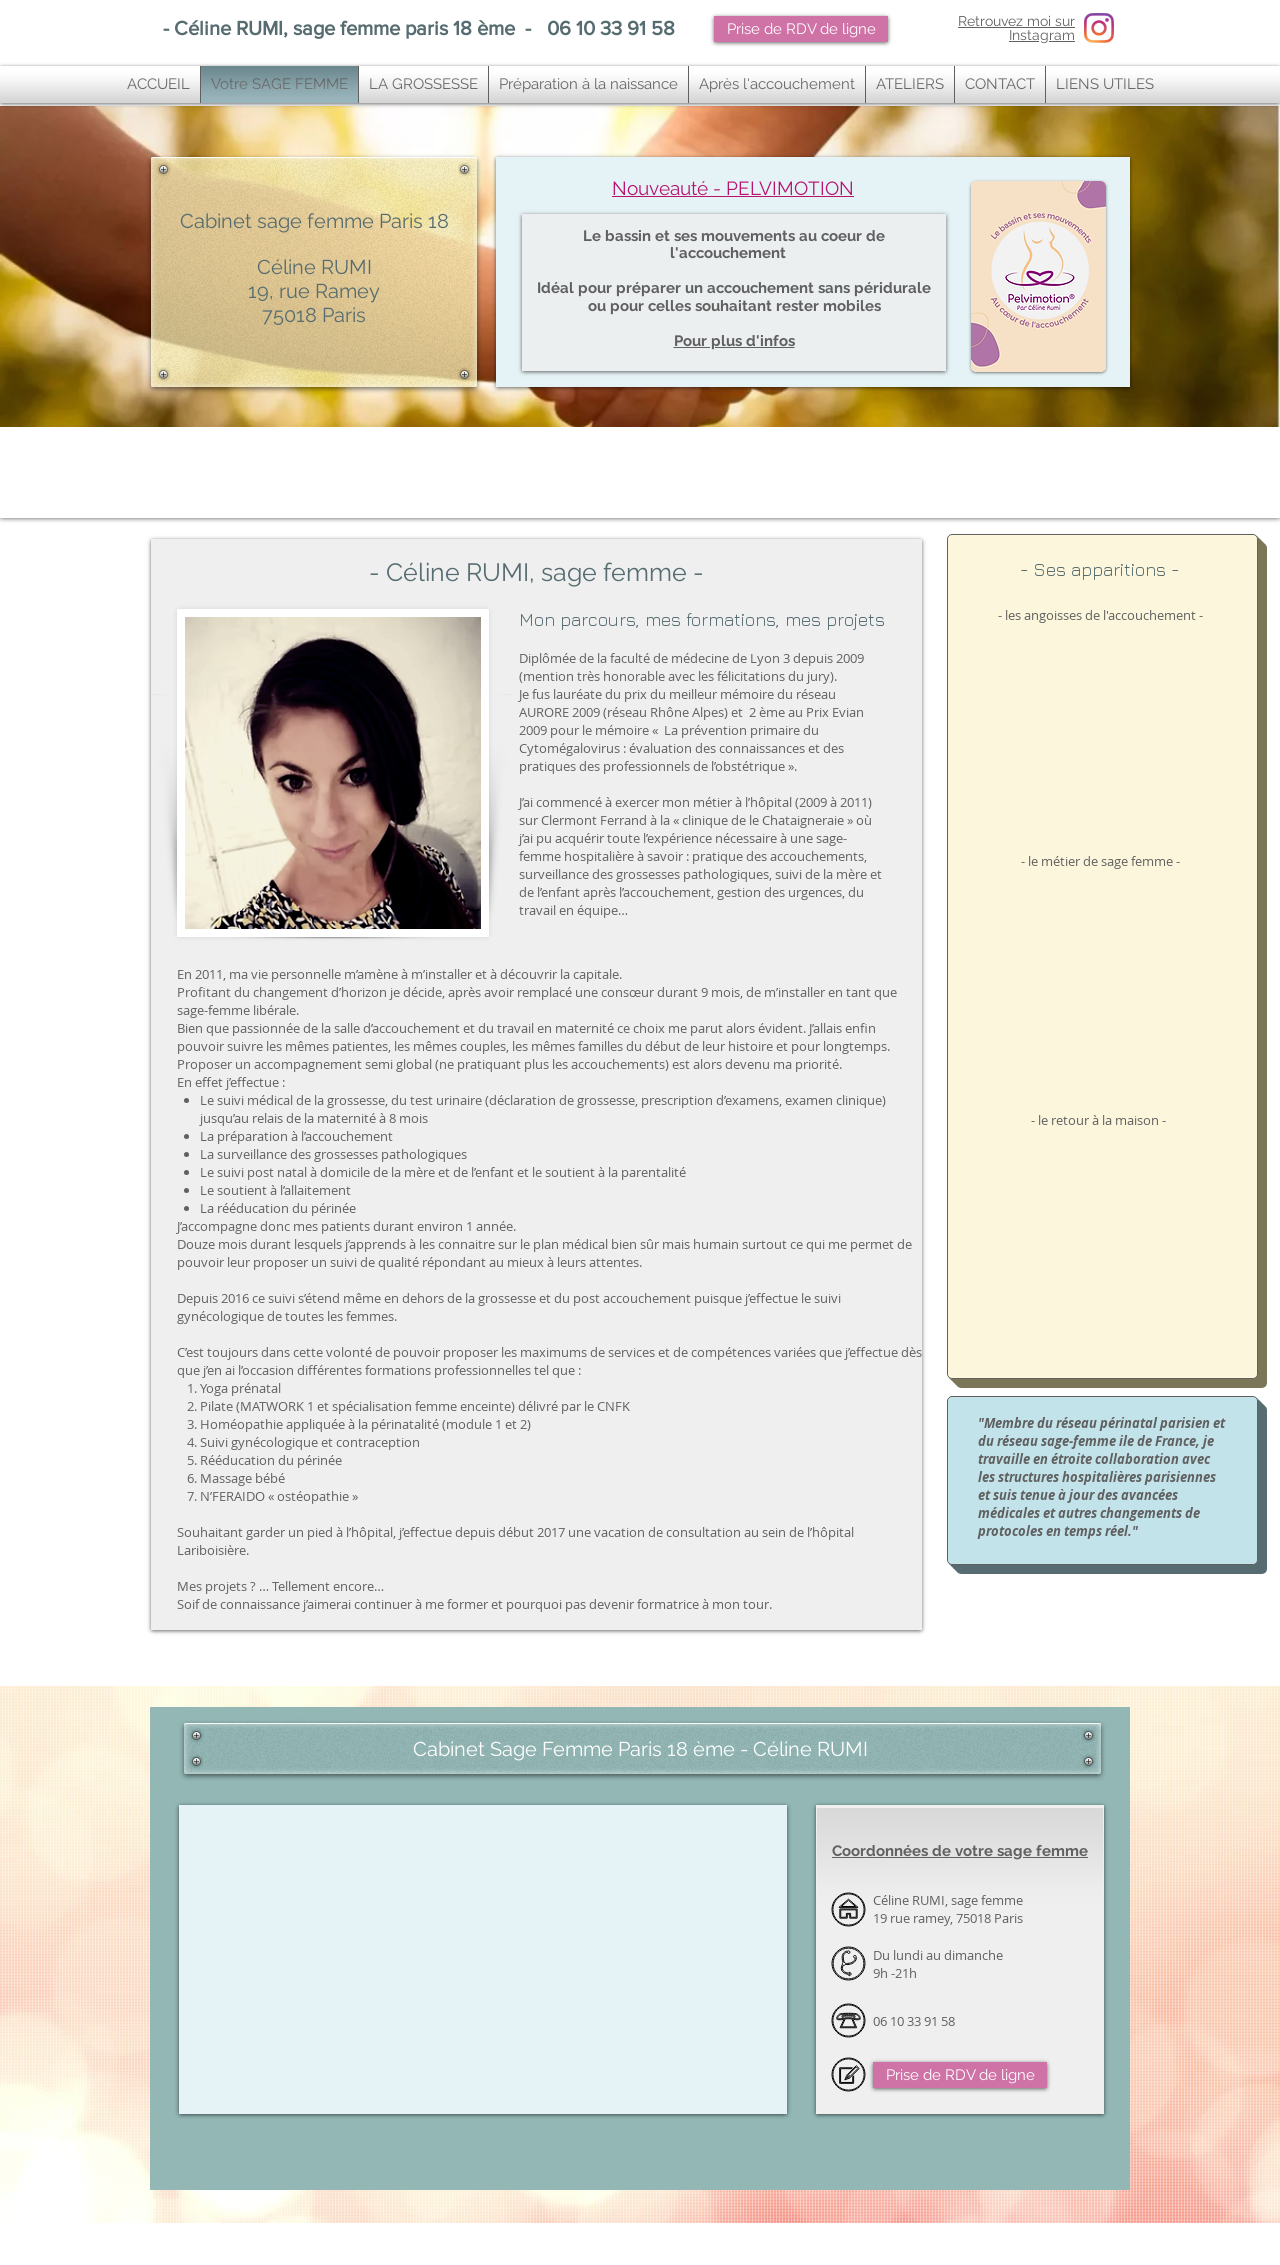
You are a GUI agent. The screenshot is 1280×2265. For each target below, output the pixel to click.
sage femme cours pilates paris (676, 2261)
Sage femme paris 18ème (900, 2172)
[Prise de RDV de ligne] (801, 29)
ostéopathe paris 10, (318, 2245)
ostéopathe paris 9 (949, 2245)
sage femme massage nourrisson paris (783, 2261)
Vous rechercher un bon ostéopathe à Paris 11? (596, 2245)
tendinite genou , (301, 2253)
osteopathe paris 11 (746, 2245)
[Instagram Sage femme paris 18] (1099, 28)
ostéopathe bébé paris (1091, 2237)
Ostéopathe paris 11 (490, 2245)
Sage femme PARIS (618, 2172)
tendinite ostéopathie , (242, 2253)
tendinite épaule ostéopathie (369, 2253)
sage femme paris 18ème (299, 2237)
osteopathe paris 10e (378, 2245)
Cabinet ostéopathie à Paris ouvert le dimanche (475, 1722)
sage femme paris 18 (179, 2237)
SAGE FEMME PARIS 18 (350, 2172)
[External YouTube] (1100, 724)
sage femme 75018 (426, 2237)
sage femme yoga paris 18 (491, 2237)
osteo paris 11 (691, 2245)
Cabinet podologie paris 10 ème (201, 2261)
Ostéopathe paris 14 (285, 2261)
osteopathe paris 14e (346, 2261)
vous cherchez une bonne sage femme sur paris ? (787, 2237)
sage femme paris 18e (367, 2237)
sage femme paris (236, 2237)
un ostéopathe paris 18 (1023, 2237)
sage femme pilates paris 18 (673, 2237)
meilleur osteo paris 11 (814, 2245)
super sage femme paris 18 (900, 2237)
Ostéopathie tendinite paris (1022, 2245)
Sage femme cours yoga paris (585, 2261)
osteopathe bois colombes (501, 2261)
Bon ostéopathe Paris (883, 2245)
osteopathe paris (435, 2245)
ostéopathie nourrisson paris (192, 2245)
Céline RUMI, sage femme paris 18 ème (344, 28)
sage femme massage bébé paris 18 (581, 2237)
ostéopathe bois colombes (420, 2261)
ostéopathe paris (263, 2245)
